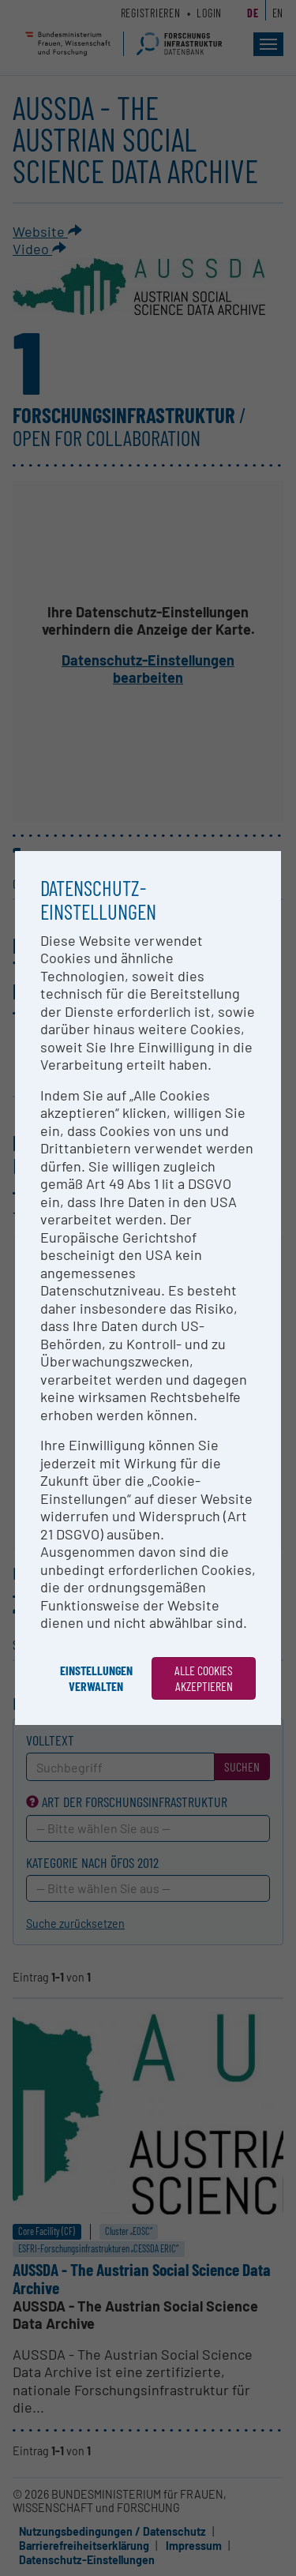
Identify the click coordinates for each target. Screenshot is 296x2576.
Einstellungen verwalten (96, 1678)
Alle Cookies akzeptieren (203, 1678)
